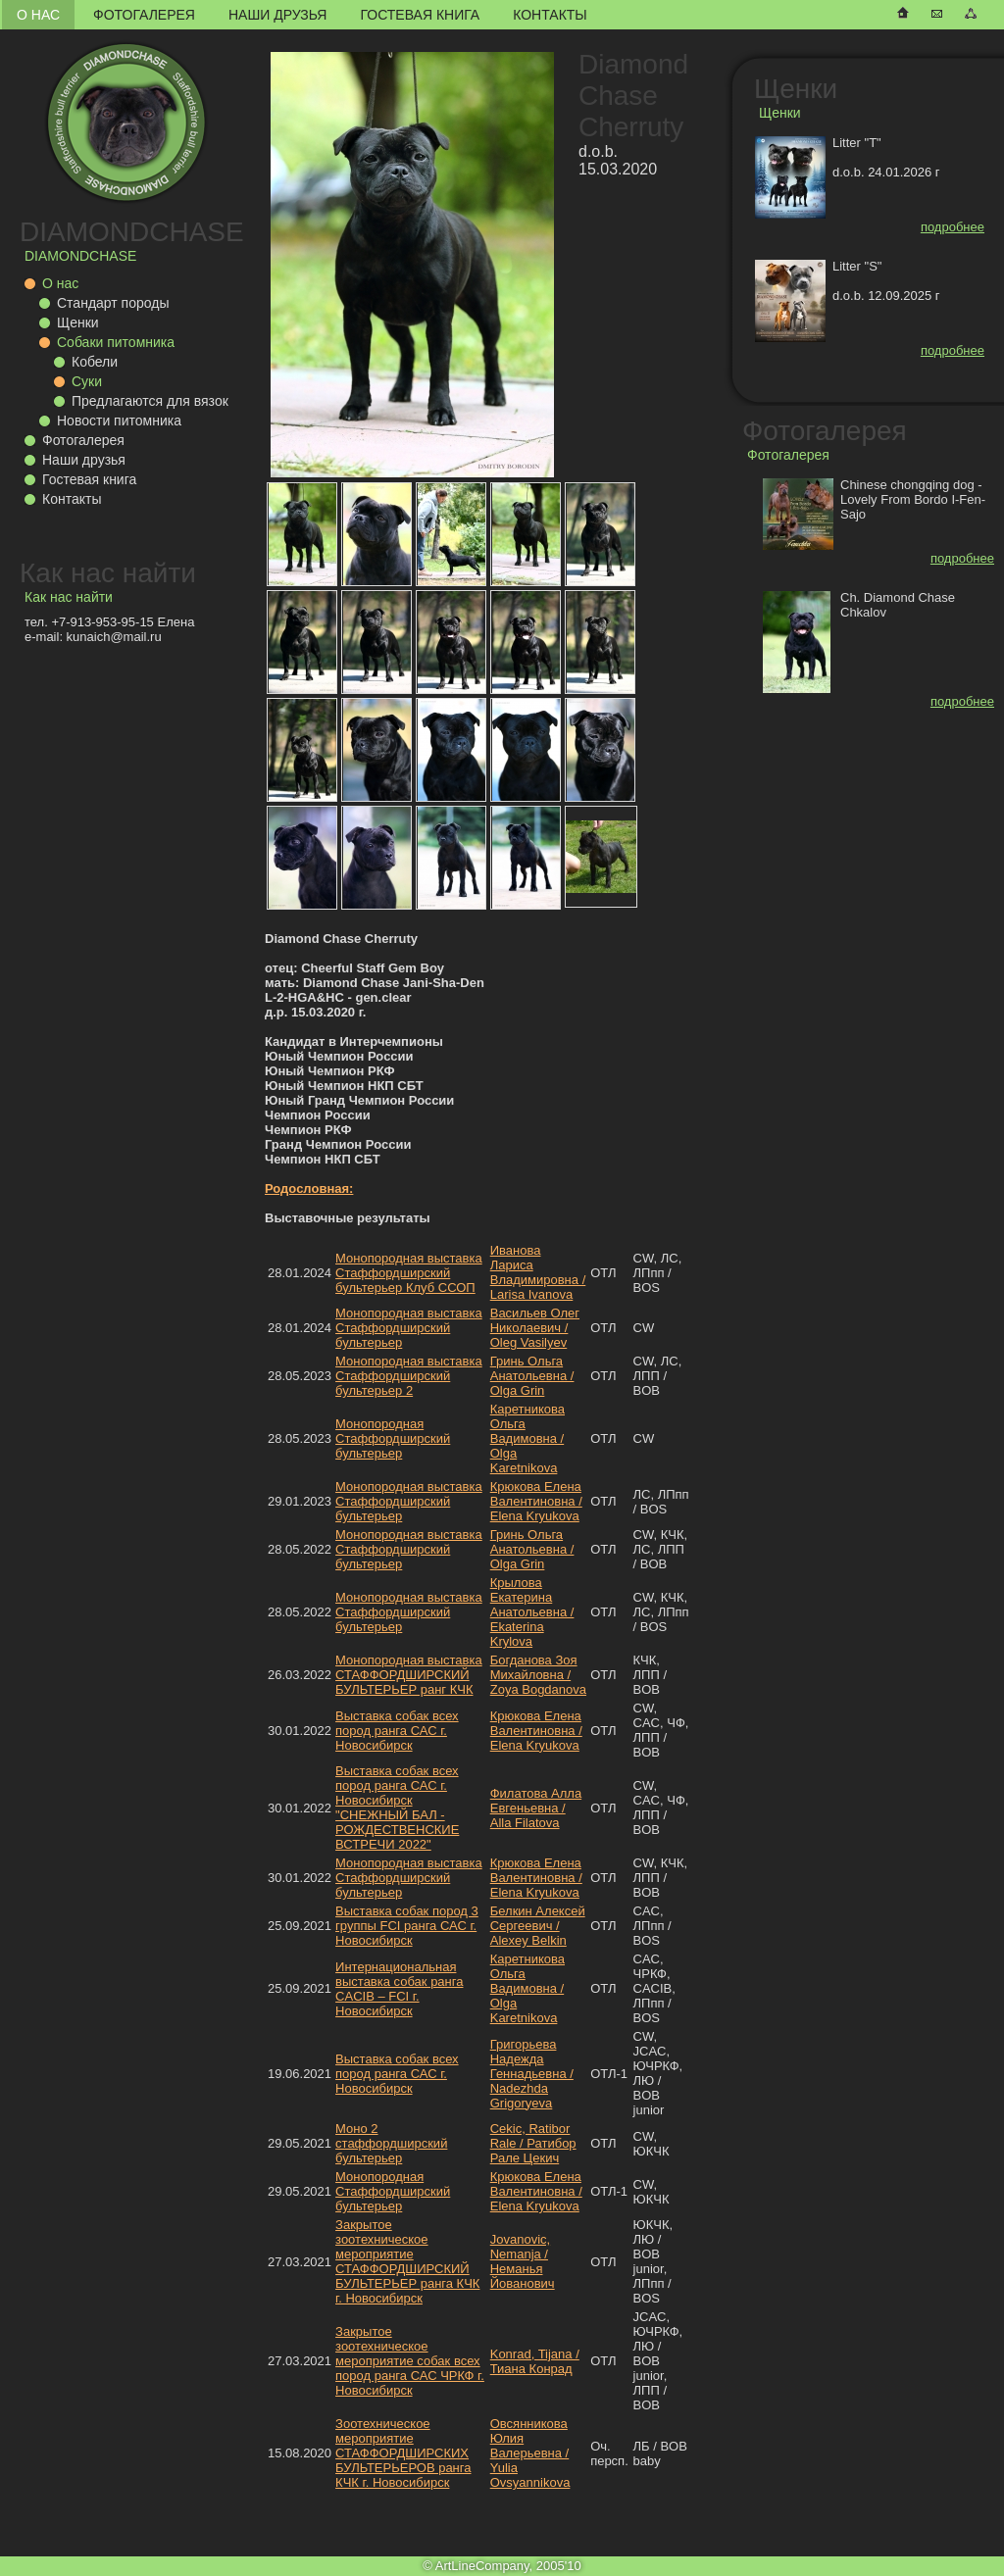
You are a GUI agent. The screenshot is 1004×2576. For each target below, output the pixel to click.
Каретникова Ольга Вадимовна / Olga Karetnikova (527, 1438)
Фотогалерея (144, 15)
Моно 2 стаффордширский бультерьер (391, 2143)
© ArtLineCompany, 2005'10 (501, 2565)
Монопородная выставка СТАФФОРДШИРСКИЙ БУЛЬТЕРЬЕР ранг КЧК (408, 1675)
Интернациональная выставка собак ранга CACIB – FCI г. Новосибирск (399, 1988)
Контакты (550, 15)
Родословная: (309, 1188)
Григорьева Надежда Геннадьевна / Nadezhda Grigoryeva (532, 2073)
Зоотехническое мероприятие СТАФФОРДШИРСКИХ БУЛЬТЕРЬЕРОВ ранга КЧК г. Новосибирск (403, 2453)
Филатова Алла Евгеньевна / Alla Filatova (535, 1808)
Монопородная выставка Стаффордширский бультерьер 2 (408, 1376)
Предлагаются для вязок (150, 401)
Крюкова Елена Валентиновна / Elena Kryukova (536, 1501)
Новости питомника (119, 420)
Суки (87, 381)
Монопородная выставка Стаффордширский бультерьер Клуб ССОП (408, 1273)
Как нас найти (108, 573)
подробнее (952, 227)
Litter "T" (856, 142)
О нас (38, 15)
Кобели (95, 362)
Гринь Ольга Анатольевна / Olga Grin (532, 1376)
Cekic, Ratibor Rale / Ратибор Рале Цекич (533, 2143)
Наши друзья (277, 15)
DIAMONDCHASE (132, 232)
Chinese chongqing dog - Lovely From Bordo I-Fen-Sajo (912, 499)
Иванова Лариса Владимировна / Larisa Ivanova (538, 1272)
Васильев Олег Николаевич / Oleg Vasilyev (534, 1328)
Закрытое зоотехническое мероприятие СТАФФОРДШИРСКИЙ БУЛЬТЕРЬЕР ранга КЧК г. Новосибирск (407, 2261)
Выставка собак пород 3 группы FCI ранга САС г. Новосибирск (406, 1926)
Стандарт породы (113, 303)
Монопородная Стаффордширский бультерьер (392, 1438)
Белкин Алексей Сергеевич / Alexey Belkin (537, 1926)
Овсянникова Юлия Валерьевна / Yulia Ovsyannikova (530, 2453)
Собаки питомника (116, 342)
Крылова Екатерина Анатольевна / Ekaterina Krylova (532, 1612)
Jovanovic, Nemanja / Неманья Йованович (522, 2261)
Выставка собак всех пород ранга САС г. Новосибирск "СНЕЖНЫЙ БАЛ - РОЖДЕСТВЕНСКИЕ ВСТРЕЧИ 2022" (397, 1807)
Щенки (78, 322)
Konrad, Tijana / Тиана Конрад (534, 2361)
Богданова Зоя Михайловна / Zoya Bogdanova (538, 1675)
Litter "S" (856, 266)
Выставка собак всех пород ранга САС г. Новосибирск (397, 1731)
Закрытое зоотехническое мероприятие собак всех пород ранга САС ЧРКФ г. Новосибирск (409, 2361)
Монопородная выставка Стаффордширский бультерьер (408, 1328)
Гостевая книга (419, 15)
